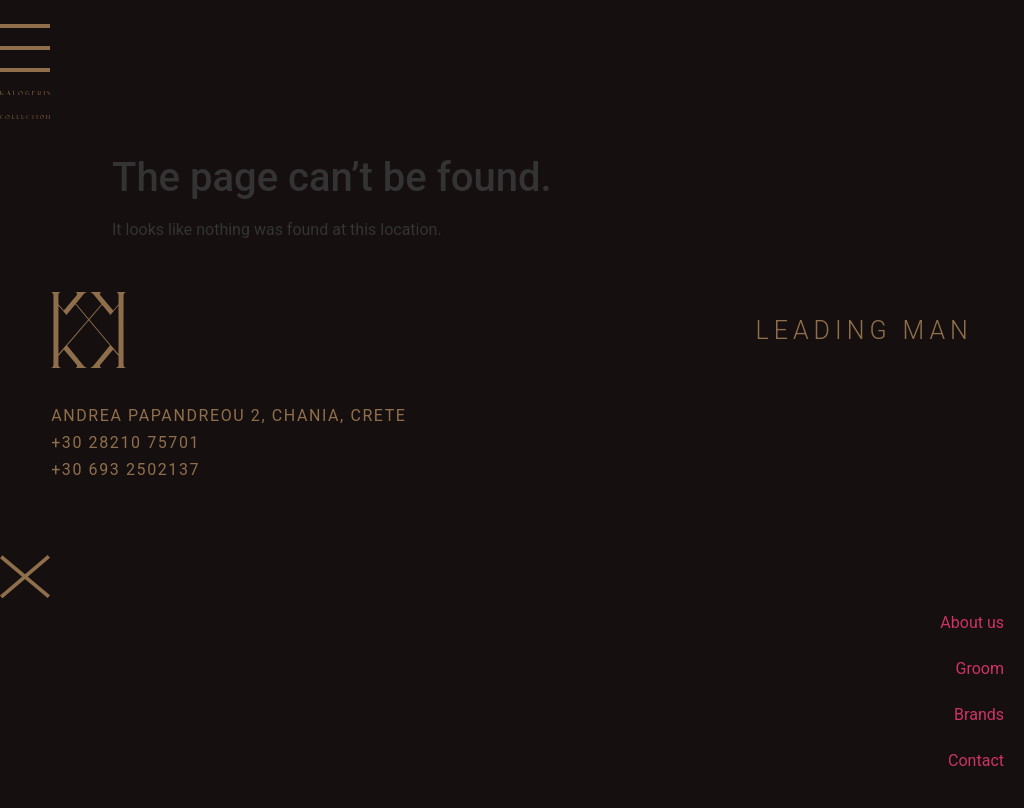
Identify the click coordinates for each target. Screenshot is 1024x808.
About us (972, 622)
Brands (979, 714)
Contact (976, 760)
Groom (980, 668)
